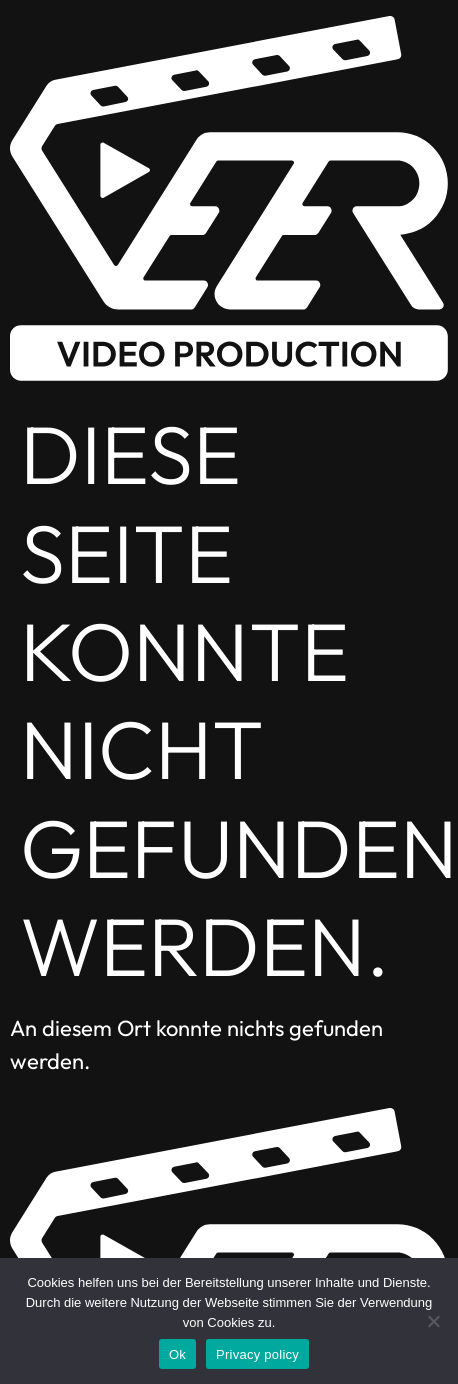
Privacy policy (257, 1354)
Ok (177, 1354)
